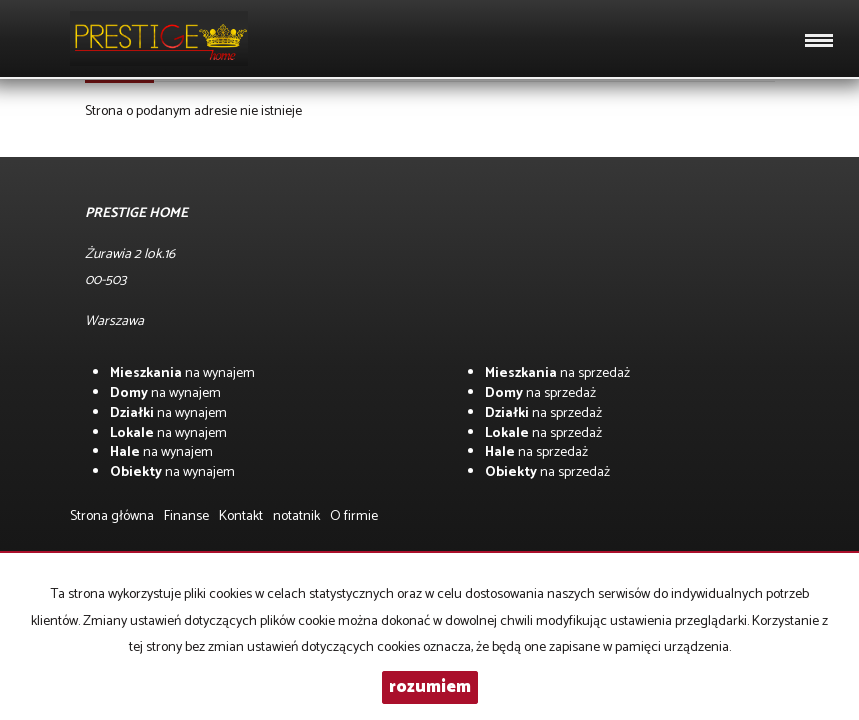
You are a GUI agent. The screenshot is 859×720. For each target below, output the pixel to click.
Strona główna (112, 516)
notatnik (296, 516)
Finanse (186, 516)
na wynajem (182, 373)
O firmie (354, 516)
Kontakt (241, 516)
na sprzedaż (557, 373)
